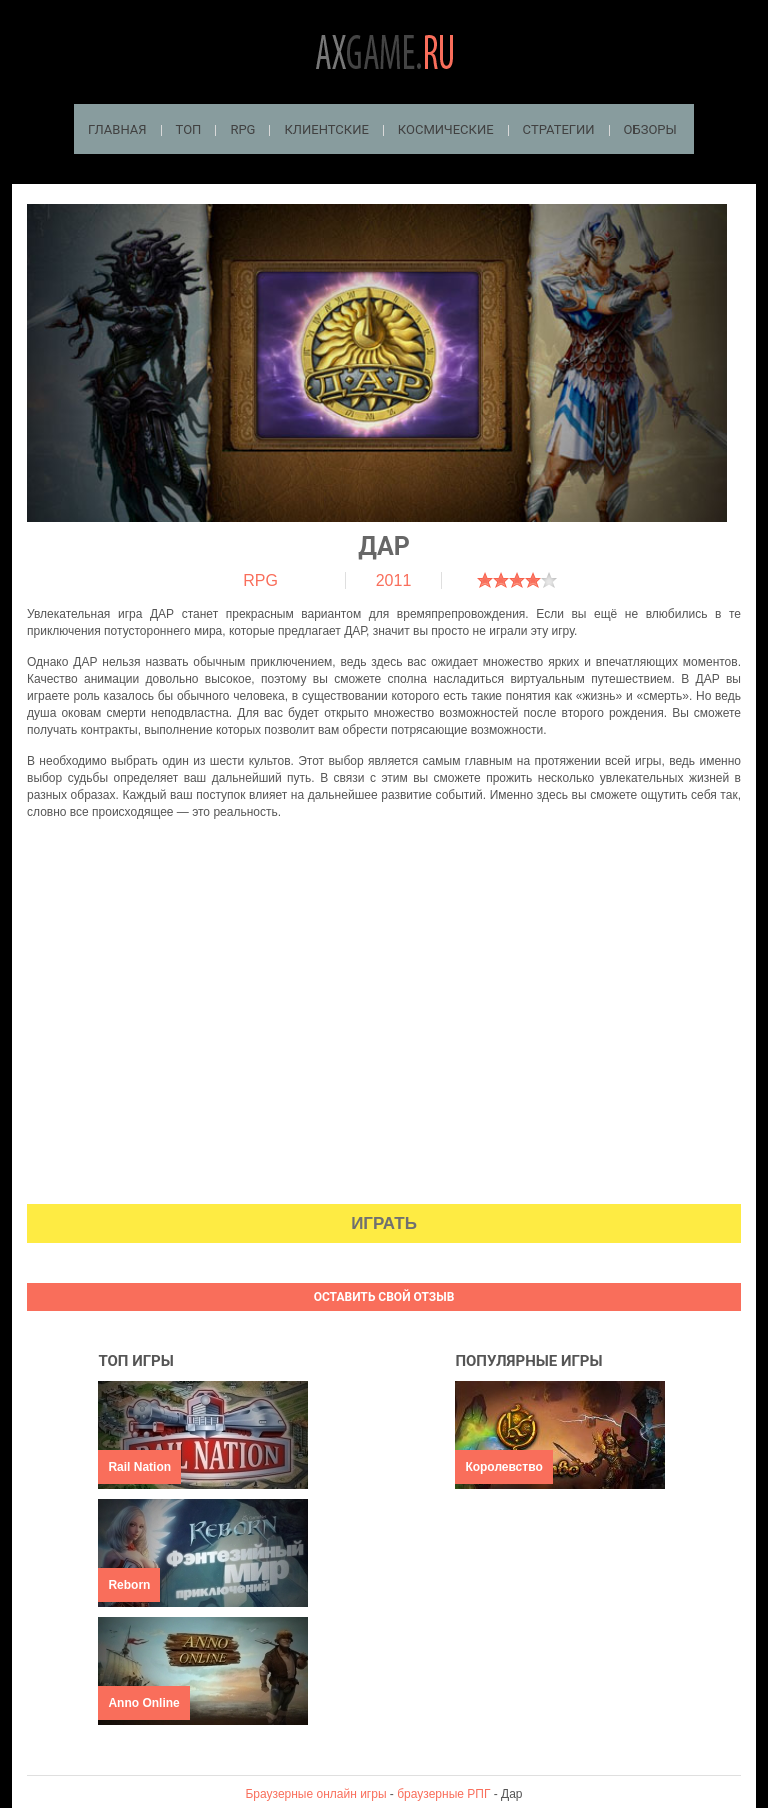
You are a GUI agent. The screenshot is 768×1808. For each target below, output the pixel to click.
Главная (117, 129)
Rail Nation (139, 1467)
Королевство (503, 1467)
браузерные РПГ (443, 1794)
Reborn (129, 1585)
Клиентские (326, 129)
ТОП (189, 129)
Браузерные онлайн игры (315, 1794)
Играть (384, 1223)
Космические (446, 129)
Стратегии (559, 129)
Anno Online (143, 1703)
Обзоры (650, 129)
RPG (242, 129)
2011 (394, 580)
